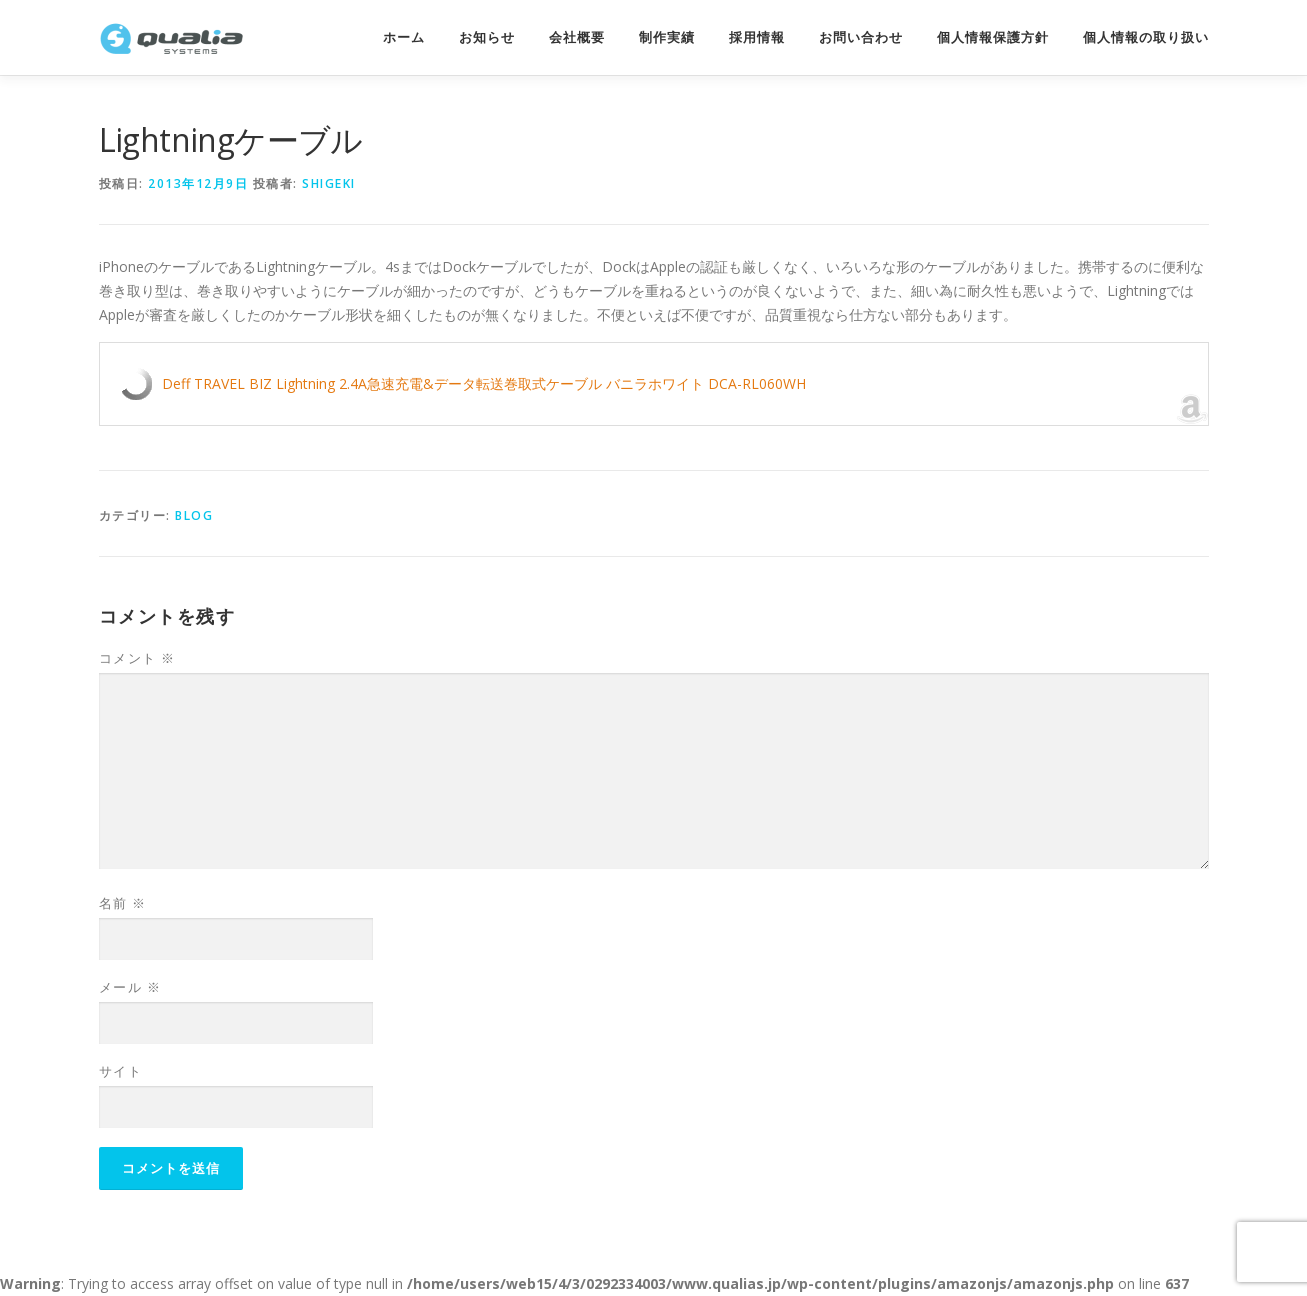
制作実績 (667, 37)
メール (130, 987)
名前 (123, 903)
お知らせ (487, 37)
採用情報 (757, 37)
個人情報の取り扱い (1146, 37)
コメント (137, 658)
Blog (194, 515)
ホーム (404, 37)
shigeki (329, 183)
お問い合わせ (861, 37)
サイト (121, 1071)
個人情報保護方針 (993, 37)
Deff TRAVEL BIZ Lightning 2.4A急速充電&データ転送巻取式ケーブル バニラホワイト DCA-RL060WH (484, 383)
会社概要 (577, 37)
